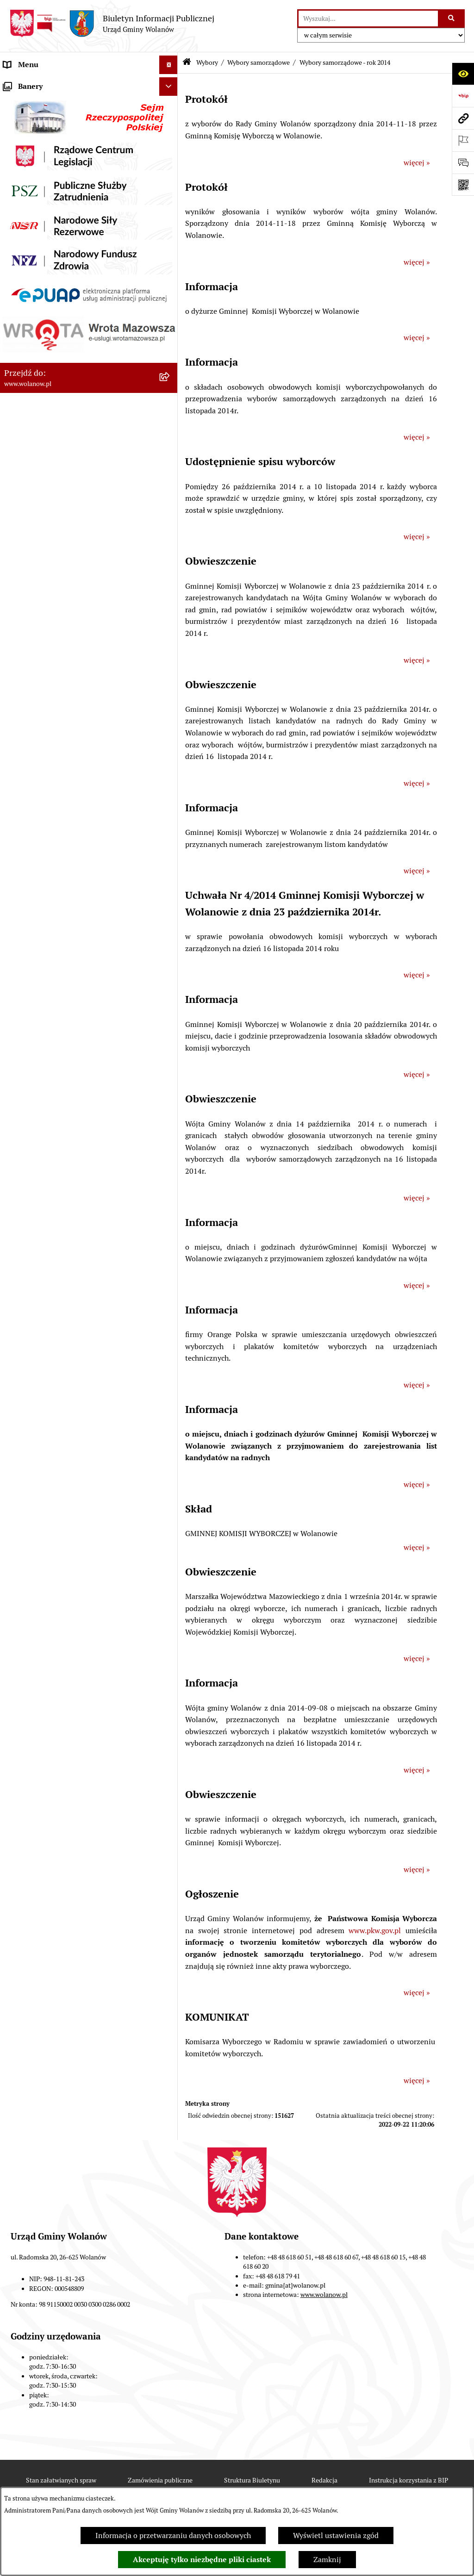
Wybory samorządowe (258, 62)
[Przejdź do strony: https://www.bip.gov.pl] (463, 96)
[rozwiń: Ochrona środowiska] (170, 667)
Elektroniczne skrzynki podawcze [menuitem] (58, 760)
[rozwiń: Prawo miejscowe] (170, 213)
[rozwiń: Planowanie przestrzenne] (170, 324)
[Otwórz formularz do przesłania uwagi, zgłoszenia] (463, 162)
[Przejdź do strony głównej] (111, 23)
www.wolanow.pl (324, 2294)
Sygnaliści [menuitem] (20, 723)
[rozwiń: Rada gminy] (170, 139)
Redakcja (324, 2480)
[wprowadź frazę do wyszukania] (368, 18)
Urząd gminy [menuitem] (25, 157)
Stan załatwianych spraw (61, 2480)
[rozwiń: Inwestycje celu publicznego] (170, 361)
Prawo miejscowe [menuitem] (32, 213)
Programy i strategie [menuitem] (37, 305)
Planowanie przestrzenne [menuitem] (46, 324)
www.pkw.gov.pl (375, 1930)
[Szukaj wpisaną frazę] (452, 18)
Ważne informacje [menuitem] (33, 120)
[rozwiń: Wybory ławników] (170, 624)
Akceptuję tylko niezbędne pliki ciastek (202, 2559)
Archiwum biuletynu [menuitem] (37, 797)
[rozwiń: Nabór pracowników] (170, 704)
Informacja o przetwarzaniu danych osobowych (173, 2535)
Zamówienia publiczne (160, 2480)
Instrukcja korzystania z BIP (408, 2480)
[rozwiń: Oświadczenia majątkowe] (170, 287)
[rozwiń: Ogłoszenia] (170, 194)
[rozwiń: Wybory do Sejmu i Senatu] (170, 428)
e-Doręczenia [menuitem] (26, 741)
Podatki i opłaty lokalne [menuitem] (43, 250)
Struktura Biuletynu (252, 2480)
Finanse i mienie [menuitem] (31, 231)
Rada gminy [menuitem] (23, 138)
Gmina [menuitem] (15, 101)
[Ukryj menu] (168, 65)
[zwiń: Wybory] (170, 379)
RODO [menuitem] (14, 83)
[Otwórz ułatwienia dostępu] (463, 73)
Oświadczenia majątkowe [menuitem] (45, 287)
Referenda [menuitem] (20, 648)
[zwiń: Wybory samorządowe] (170, 453)
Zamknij (327, 2559)
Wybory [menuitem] (16, 379)
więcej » (417, 163)
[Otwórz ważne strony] (463, 140)
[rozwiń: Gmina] (170, 102)
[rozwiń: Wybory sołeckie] (170, 575)
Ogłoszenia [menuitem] (22, 194)
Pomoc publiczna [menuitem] (32, 268)
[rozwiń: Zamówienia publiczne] (170, 342)
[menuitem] (89, 403)
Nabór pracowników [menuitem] (37, 704)
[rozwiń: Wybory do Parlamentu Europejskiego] (170, 551)
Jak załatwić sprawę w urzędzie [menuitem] (54, 175)
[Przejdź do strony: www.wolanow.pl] (463, 118)
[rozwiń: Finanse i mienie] (170, 231)
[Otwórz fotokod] (463, 185)
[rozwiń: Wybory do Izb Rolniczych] (170, 600)
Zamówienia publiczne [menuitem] (41, 342)
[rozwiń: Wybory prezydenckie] (170, 404)
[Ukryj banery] (168, 818)
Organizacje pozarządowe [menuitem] (46, 686)
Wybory (207, 62)
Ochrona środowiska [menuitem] (37, 667)
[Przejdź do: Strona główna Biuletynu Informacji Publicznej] (186, 62)
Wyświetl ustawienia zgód (336, 2535)
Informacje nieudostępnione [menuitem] (51, 778)
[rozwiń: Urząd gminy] (170, 157)
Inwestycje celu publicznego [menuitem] (50, 361)
